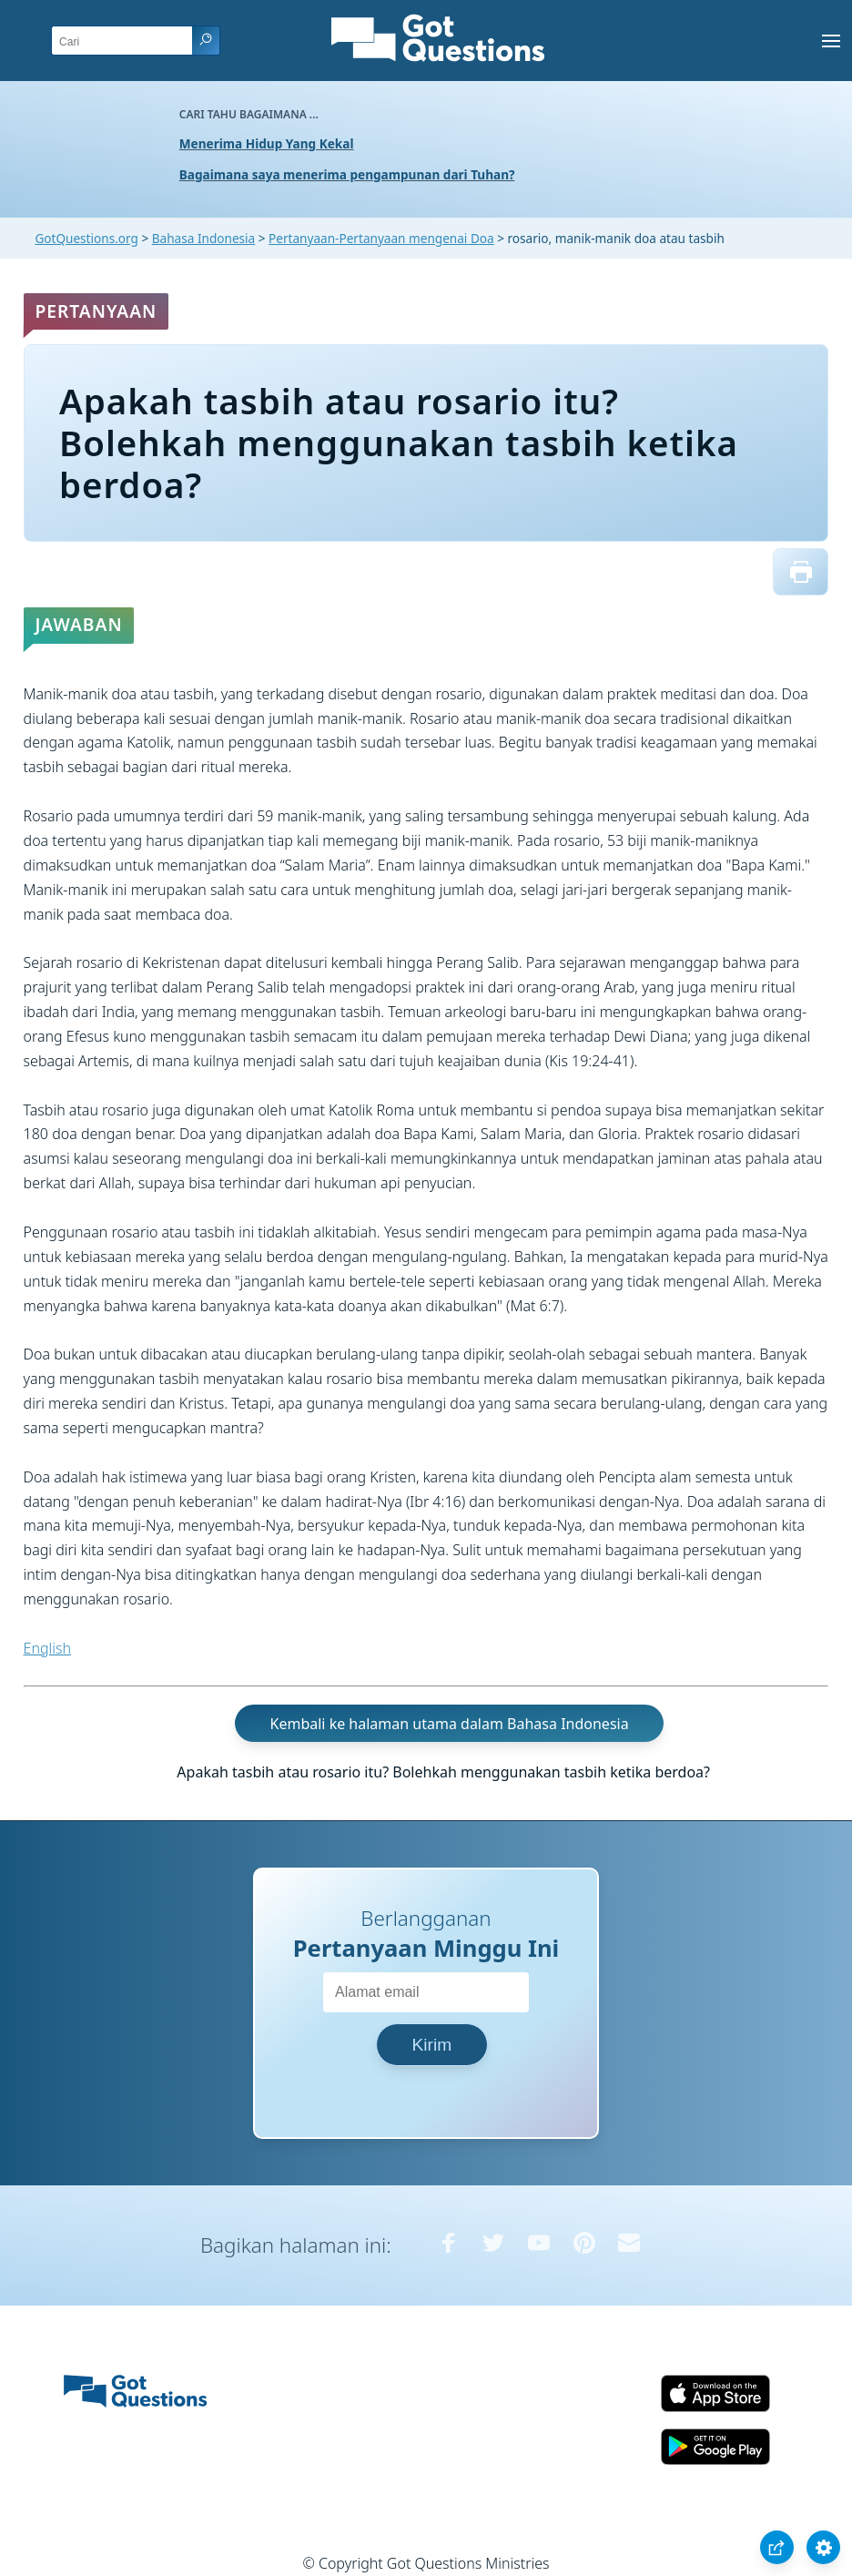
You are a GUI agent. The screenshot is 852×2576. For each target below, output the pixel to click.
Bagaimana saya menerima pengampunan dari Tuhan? (347, 174)
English (47, 1648)
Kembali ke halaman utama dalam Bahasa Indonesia (449, 1723)
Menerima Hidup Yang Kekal (266, 143)
